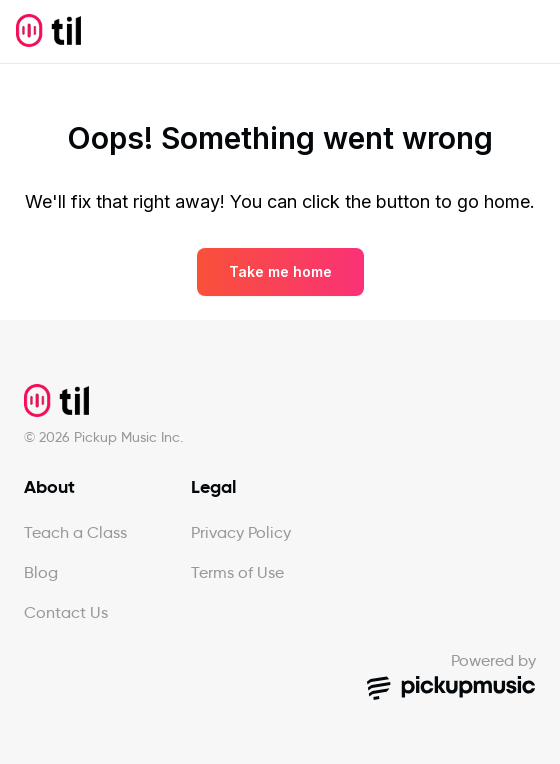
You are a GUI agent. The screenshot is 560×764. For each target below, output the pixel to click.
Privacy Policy (241, 532)
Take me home (280, 271)
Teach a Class (75, 532)
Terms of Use (237, 572)
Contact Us (66, 612)
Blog (41, 572)
